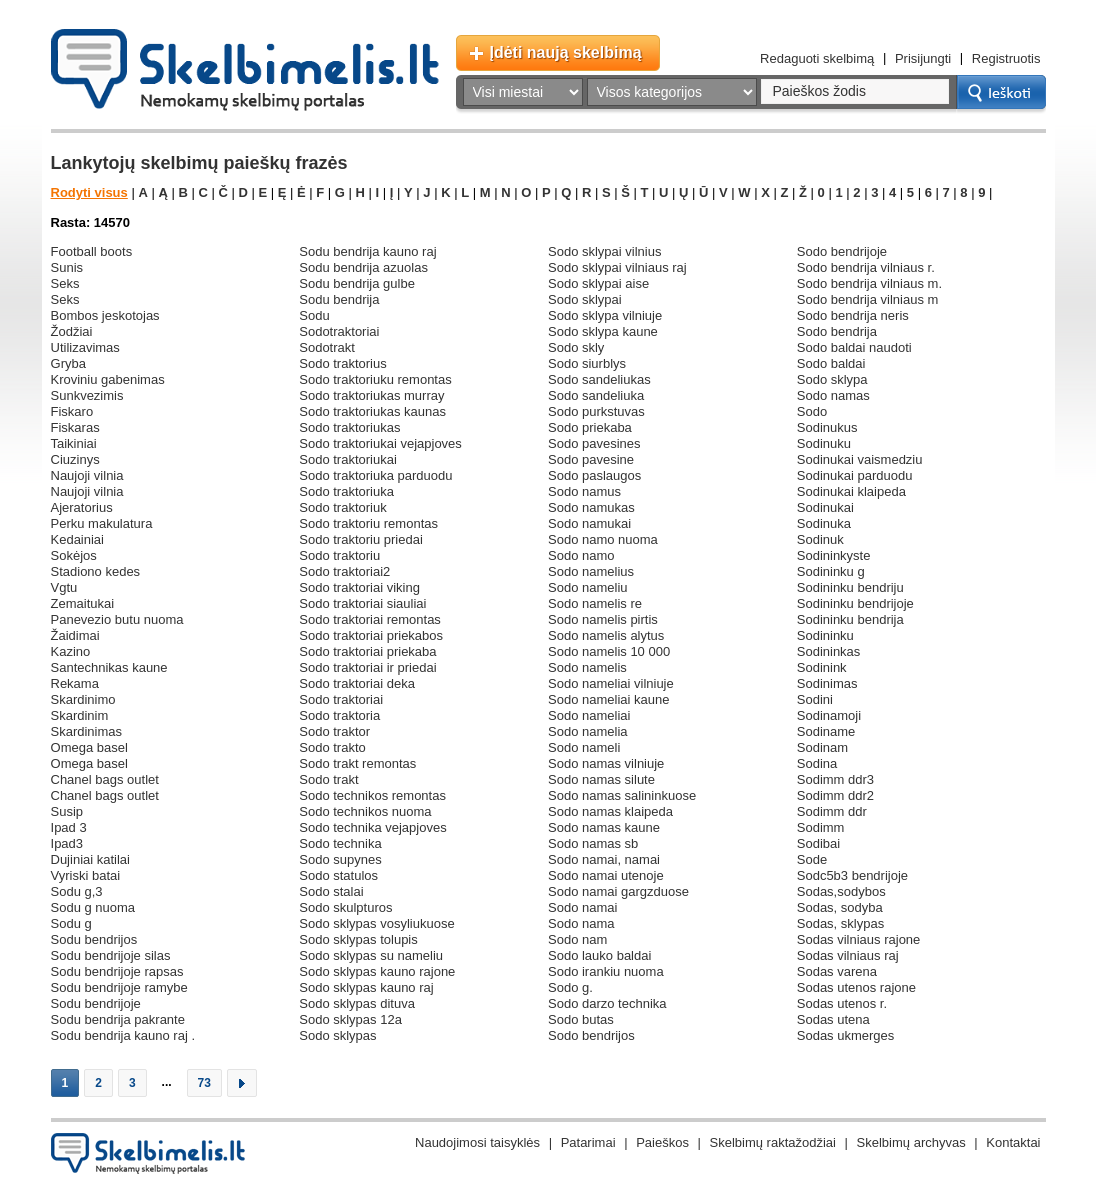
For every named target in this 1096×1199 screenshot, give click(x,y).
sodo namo (581, 555)
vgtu (64, 587)
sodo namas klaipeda (610, 811)
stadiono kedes (96, 571)
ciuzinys (75, 459)
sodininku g (831, 571)
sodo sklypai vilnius (604, 251)
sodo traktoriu (339, 555)
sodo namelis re (595, 603)
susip (67, 811)
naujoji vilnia (87, 475)
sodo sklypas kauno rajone (377, 971)
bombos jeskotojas (105, 315)
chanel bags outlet (105, 779)
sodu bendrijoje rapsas (117, 971)
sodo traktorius (342, 363)
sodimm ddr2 (835, 795)
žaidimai (75, 635)
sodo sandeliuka (596, 395)
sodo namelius (591, 571)
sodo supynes (340, 859)
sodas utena (833, 1019)
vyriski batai (86, 875)
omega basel (89, 747)
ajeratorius (82, 507)
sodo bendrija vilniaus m (868, 299)
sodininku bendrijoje (855, 603)
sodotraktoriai (339, 331)
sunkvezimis (87, 395)
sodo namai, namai (604, 859)
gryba (68, 363)
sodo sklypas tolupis (358, 939)
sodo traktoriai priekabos (371, 635)
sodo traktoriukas (349, 427)
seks (65, 283)
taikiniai (74, 443)
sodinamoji (829, 715)
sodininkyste (834, 555)
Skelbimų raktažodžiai (773, 1142)
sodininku (825, 635)
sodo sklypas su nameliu (371, 955)
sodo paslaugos (594, 475)
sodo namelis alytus (606, 635)
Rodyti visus (89, 192)
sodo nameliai (589, 715)
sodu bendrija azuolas (363, 267)
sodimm (821, 827)
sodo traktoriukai (348, 459)
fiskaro (72, 411)
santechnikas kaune (109, 667)
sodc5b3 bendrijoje (852, 875)
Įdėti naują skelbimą (566, 52)
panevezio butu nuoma (117, 619)
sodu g (71, 923)
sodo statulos (338, 875)
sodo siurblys (587, 363)
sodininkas (829, 651)
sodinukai (825, 507)
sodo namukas (591, 507)
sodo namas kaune (604, 827)
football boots (92, 251)
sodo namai (582, 907)
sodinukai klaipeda (851, 491)
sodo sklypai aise (598, 283)
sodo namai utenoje (606, 875)
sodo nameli (584, 747)
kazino (71, 651)
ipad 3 (69, 827)
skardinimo (83, 699)
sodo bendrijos (591, 1035)
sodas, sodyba (840, 907)
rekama (75, 683)
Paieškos (662, 1142)
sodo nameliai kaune (608, 699)
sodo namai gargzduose (618, 891)
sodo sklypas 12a (350, 1019)
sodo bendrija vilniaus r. (866, 267)
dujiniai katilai (90, 859)
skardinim (80, 715)
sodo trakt (328, 779)
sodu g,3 (77, 891)
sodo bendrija (837, 331)
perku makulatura (102, 523)
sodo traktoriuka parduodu (375, 475)
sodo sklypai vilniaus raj (617, 267)
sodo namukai (589, 523)
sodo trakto (332, 747)
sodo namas (833, 395)
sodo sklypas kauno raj (366, 987)
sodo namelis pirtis (603, 619)
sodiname (826, 731)
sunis (67, 267)
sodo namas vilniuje (606, 763)
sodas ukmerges (846, 1035)
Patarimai (588, 1142)
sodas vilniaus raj (848, 955)
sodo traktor (334, 731)
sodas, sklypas (840, 923)
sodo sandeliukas (599, 379)
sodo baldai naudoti (854, 347)
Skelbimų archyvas (911, 1142)
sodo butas (581, 1019)
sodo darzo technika (607, 1003)
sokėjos (74, 555)
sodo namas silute (601, 779)
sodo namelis (587, 667)
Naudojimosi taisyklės (477, 1142)
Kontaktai (1013, 1142)
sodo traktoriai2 (344, 571)
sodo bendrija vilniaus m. (869, 283)
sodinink (822, 667)
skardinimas (87, 731)
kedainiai (78, 539)
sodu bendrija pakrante (118, 1019)
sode (812, 859)
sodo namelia (588, 731)
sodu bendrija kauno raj (367, 251)
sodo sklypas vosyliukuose (376, 923)
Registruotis (1006, 58)
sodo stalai (331, 891)
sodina (817, 763)
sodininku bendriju (850, 587)
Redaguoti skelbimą (817, 58)
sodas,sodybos (841, 891)
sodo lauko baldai (599, 955)
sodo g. (570, 987)
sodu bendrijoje (96, 1003)
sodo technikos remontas (372, 795)
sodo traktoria (339, 715)
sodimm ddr (832, 811)
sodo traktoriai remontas (370, 619)
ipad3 (67, 843)
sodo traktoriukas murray (371, 395)
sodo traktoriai (341, 699)
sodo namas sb (593, 843)
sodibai (818, 843)
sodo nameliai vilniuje (611, 683)
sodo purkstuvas (596, 411)
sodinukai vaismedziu (860, 459)
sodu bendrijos (94, 939)
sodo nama (581, 923)
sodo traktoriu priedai (361, 539)
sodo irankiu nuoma (606, 971)
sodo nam (577, 939)
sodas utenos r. (842, 1003)
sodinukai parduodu (855, 475)
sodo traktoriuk (342, 507)
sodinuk (820, 539)
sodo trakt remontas (357, 763)
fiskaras (75, 427)
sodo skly (576, 347)
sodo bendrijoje (842, 251)
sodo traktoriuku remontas (375, 379)
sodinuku (824, 443)
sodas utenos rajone (856, 987)
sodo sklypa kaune (603, 331)
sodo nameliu (588, 587)
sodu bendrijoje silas (111, 955)
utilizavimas (85, 347)
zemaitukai (83, 603)
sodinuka (824, 523)
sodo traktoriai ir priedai (367, 667)
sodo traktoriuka (346, 491)
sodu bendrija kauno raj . (123, 1035)
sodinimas (827, 683)
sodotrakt (327, 347)
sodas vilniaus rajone (859, 939)
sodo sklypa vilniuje (605, 315)
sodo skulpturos (345, 907)
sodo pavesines (594, 443)
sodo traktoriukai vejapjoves (380, 443)
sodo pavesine (591, 459)
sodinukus (827, 427)
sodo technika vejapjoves (372, 827)
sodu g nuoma (93, 907)
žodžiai (72, 331)
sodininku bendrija (850, 619)
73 (204, 1083)
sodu (314, 315)
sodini (815, 699)
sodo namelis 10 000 (609, 651)
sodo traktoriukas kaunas (372, 411)
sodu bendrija (339, 299)
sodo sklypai (585, 299)
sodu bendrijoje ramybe (119, 987)
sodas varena (837, 971)
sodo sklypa (832, 379)
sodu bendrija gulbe (357, 283)
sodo (812, 411)
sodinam (822, 747)
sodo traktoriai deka (357, 683)
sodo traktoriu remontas (368, 523)
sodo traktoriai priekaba (367, 651)
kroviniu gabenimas (108, 379)
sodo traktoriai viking (359, 587)
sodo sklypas (337, 1035)
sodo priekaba (590, 427)
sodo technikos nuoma (365, 811)
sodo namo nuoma (603, 539)
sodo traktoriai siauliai (362, 603)
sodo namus (584, 491)
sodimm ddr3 (835, 779)
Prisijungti (923, 58)
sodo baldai (831, 363)
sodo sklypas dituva (357, 1003)
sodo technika (340, 843)
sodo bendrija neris (853, 315)
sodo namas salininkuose (622, 795)
